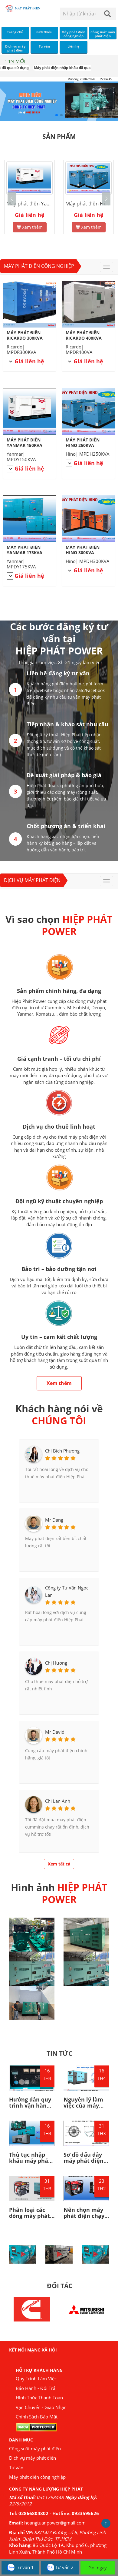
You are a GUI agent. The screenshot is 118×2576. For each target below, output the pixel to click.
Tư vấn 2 (60, 2567)
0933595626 (85, 2513)
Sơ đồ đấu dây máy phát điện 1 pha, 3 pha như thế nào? (86, 2163)
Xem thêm (23, 223)
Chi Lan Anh (57, 1801)
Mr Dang (54, 1520)
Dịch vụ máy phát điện (32, 880)
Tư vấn (16, 2468)
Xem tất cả (59, 1864)
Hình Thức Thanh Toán (39, 2398)
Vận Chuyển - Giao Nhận (41, 2407)
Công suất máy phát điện (35, 2448)
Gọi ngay (97, 2567)
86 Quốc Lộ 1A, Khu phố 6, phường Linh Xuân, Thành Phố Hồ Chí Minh (58, 2548)
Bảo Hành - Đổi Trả (35, 2388)
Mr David (54, 1732)
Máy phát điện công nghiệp (39, 266)
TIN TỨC (59, 2053)
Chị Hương (56, 1663)
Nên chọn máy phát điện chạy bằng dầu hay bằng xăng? (84, 2218)
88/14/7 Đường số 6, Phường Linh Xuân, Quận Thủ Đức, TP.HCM (57, 2535)
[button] (106, 198)
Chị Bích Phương (62, 1451)
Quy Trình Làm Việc (36, 2378)
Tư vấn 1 (20, 2567)
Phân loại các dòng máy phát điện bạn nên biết (29, 2218)
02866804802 (33, 2513)
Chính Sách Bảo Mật (36, 2417)
